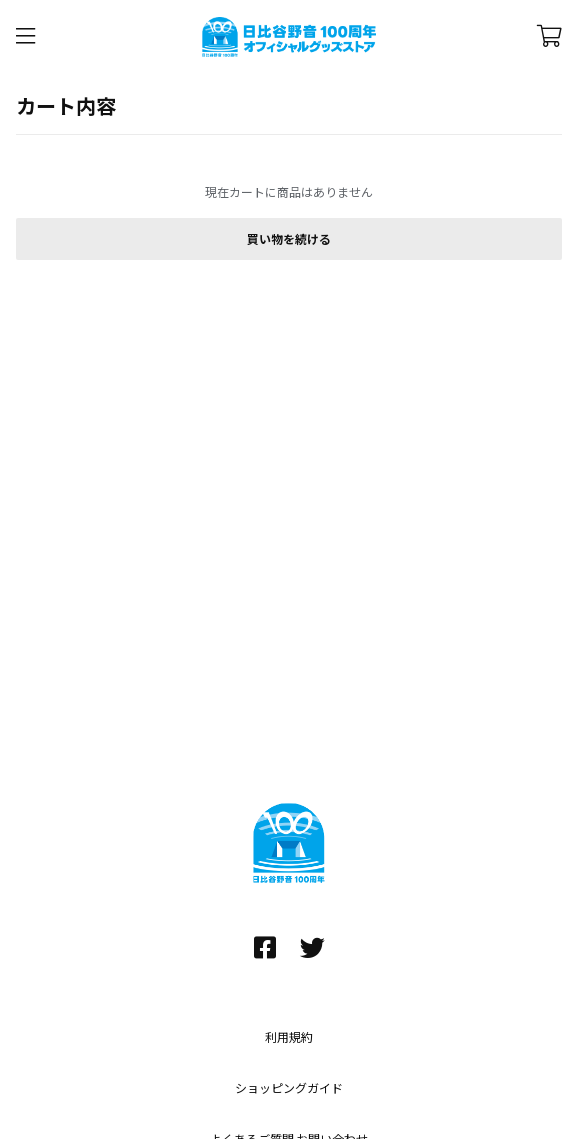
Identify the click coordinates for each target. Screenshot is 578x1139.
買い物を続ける (289, 239)
